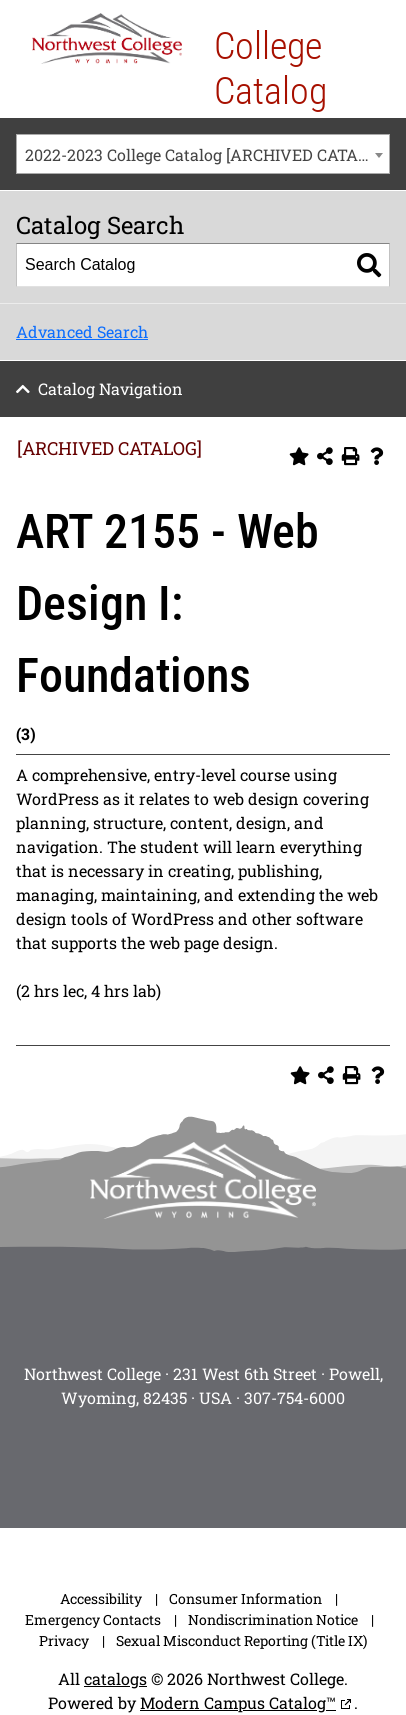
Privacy (64, 1640)
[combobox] (203, 154)
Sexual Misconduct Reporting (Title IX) (241, 1640)
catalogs (115, 1678)
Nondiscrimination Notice (273, 1619)
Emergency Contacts (93, 1619)
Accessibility (101, 1598)
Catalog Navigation (110, 388)
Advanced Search (82, 331)
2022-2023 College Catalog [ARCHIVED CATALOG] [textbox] (207, 154)
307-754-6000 (294, 1397)
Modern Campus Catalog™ (238, 1702)
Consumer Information (245, 1598)
